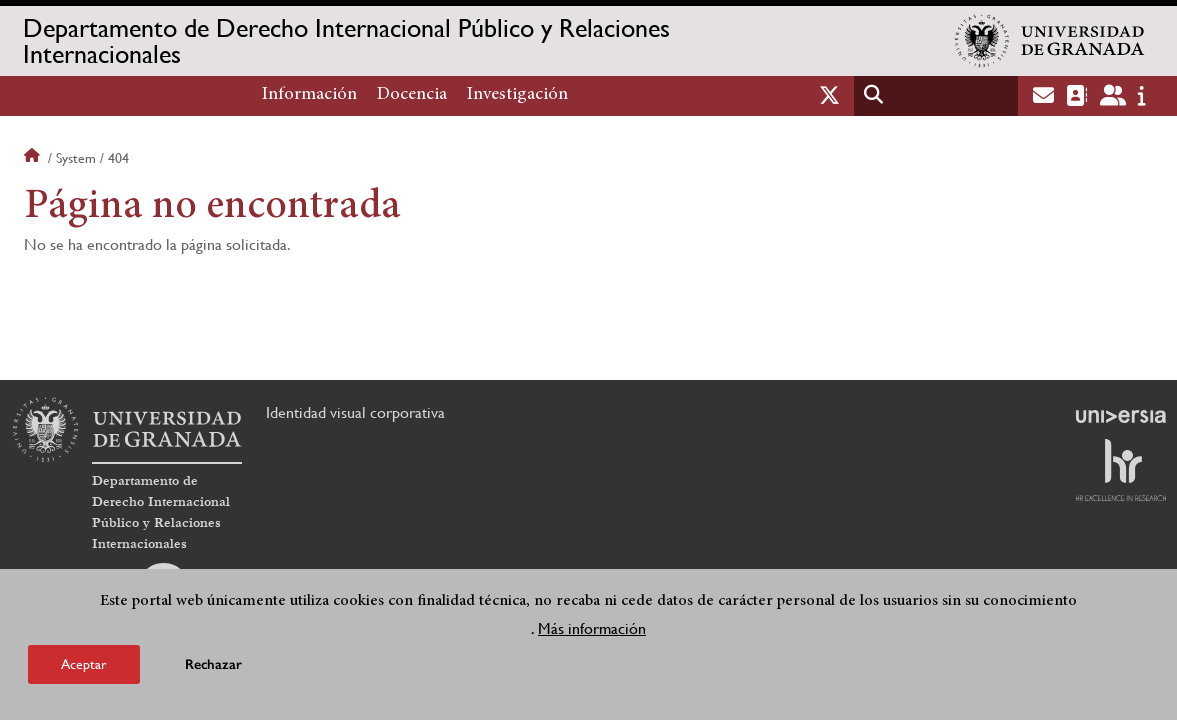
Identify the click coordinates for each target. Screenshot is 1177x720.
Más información (592, 628)
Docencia (412, 95)
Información (309, 95)
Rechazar (213, 664)
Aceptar (84, 664)
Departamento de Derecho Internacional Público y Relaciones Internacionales (346, 41)
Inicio (34, 158)
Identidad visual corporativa (355, 412)
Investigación (517, 95)
